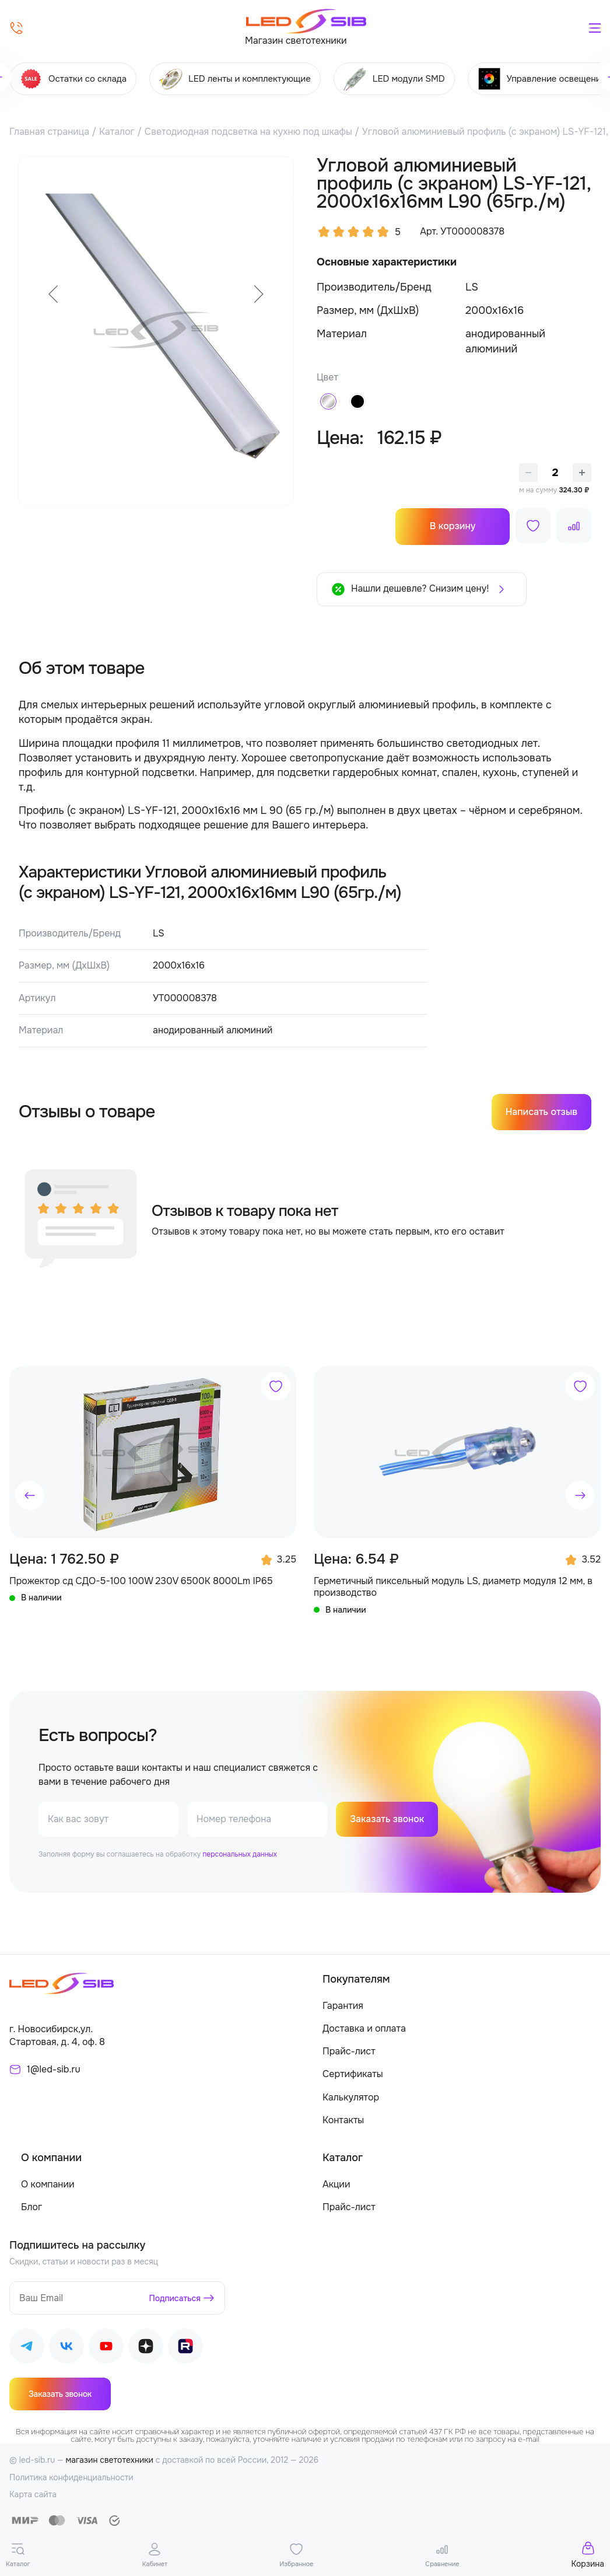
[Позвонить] (16, 28)
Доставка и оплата (364, 2029)
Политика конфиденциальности (71, 2478)
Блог (31, 2207)
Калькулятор (350, 2098)
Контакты (343, 2120)
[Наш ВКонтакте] (66, 2348)
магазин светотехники (109, 2460)
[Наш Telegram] (26, 2348)
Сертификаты (352, 2074)
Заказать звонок (387, 1819)
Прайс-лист (349, 2052)
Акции (336, 2185)
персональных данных (239, 1855)
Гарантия (342, 2006)
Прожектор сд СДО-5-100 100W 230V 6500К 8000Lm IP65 (141, 1581)
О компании (48, 2185)
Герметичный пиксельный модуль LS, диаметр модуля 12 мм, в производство (453, 1587)
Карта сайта (33, 2495)
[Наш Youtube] (106, 2348)
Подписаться (175, 2299)
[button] (29, 1495)
